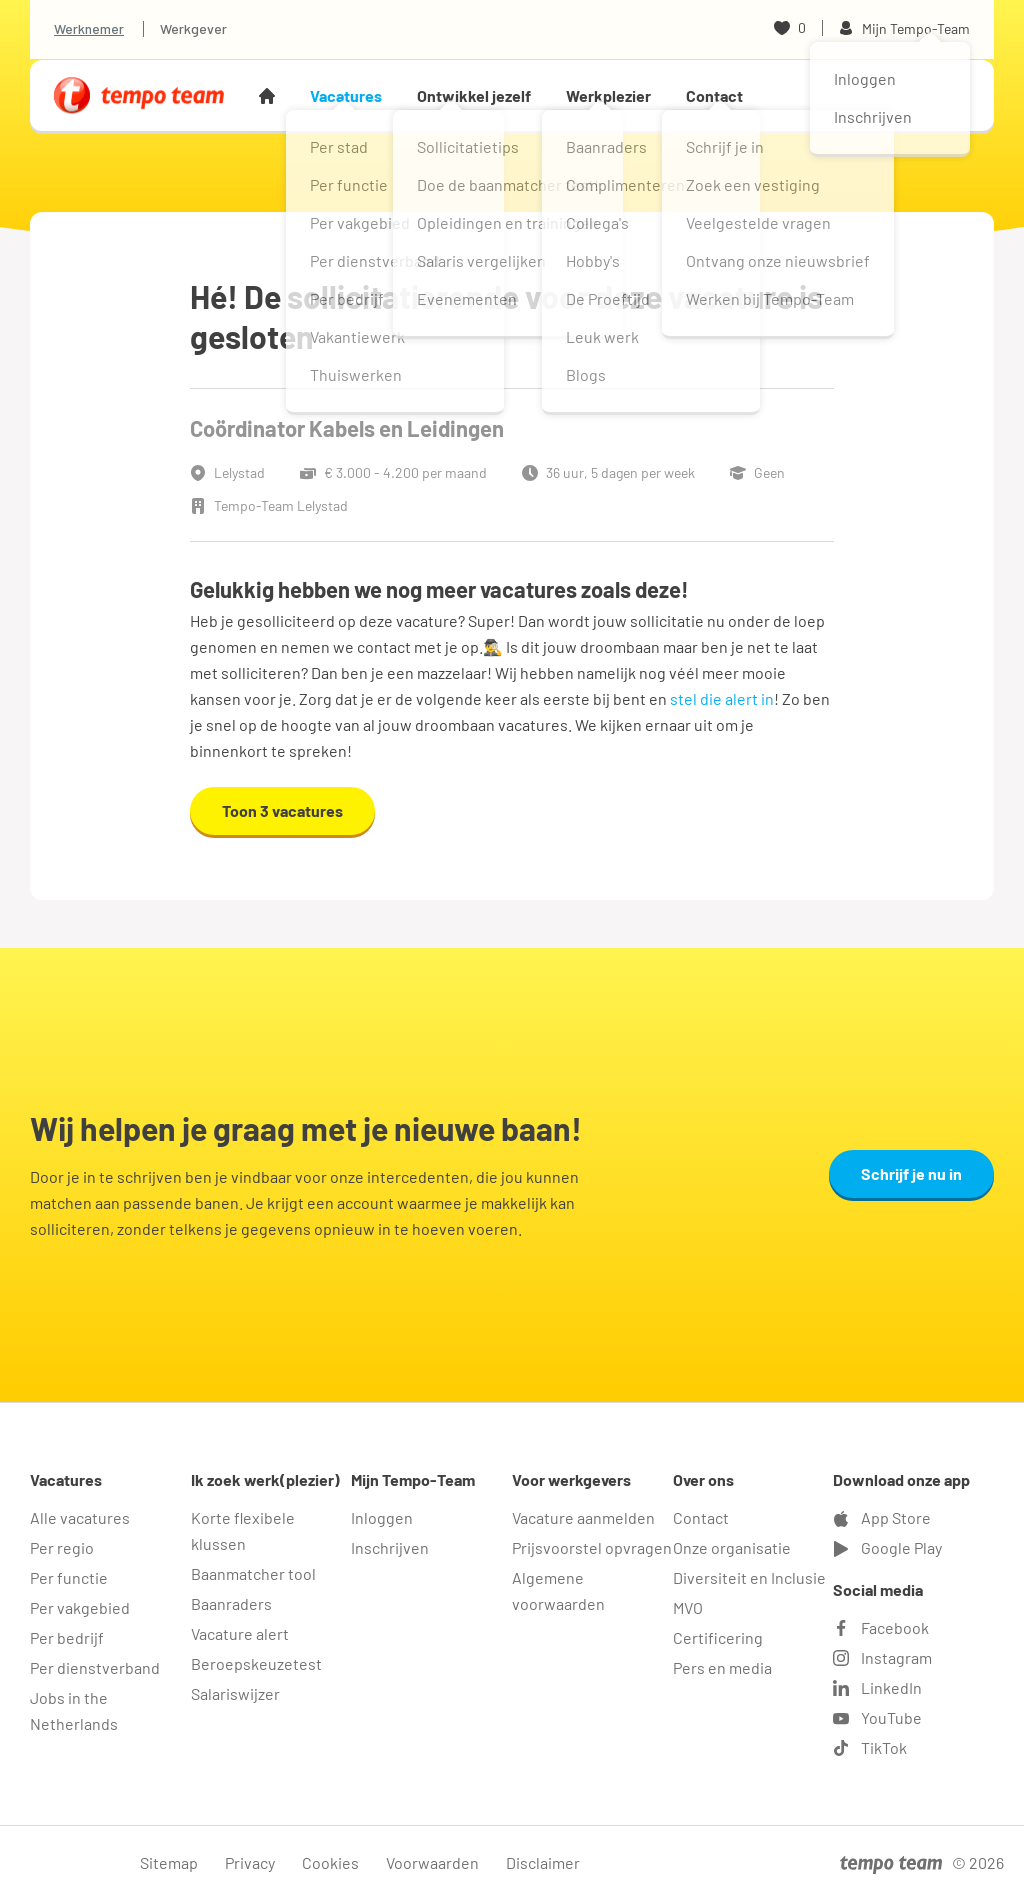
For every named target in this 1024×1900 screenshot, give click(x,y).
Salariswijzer (235, 1693)
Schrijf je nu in (911, 1173)
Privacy (250, 1862)
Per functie (69, 1577)
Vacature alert (240, 1633)
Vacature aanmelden (583, 1517)
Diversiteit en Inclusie (749, 1577)
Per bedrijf (67, 1637)
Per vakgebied (80, 1607)
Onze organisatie (732, 1547)
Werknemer (89, 28)
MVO (688, 1607)
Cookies (330, 1862)
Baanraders (231, 1603)
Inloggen (382, 1517)
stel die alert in (722, 698)
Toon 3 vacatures (282, 810)
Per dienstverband (95, 1667)
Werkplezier (608, 95)
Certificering (718, 1637)
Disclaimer (543, 1862)
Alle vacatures (80, 1517)
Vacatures (346, 95)
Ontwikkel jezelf (474, 95)
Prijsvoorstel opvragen (592, 1547)
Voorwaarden (432, 1862)
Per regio (62, 1547)
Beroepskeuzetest (256, 1663)
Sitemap (169, 1862)
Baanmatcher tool (253, 1573)
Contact (714, 95)
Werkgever (193, 28)
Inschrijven (390, 1547)
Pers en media (722, 1667)
